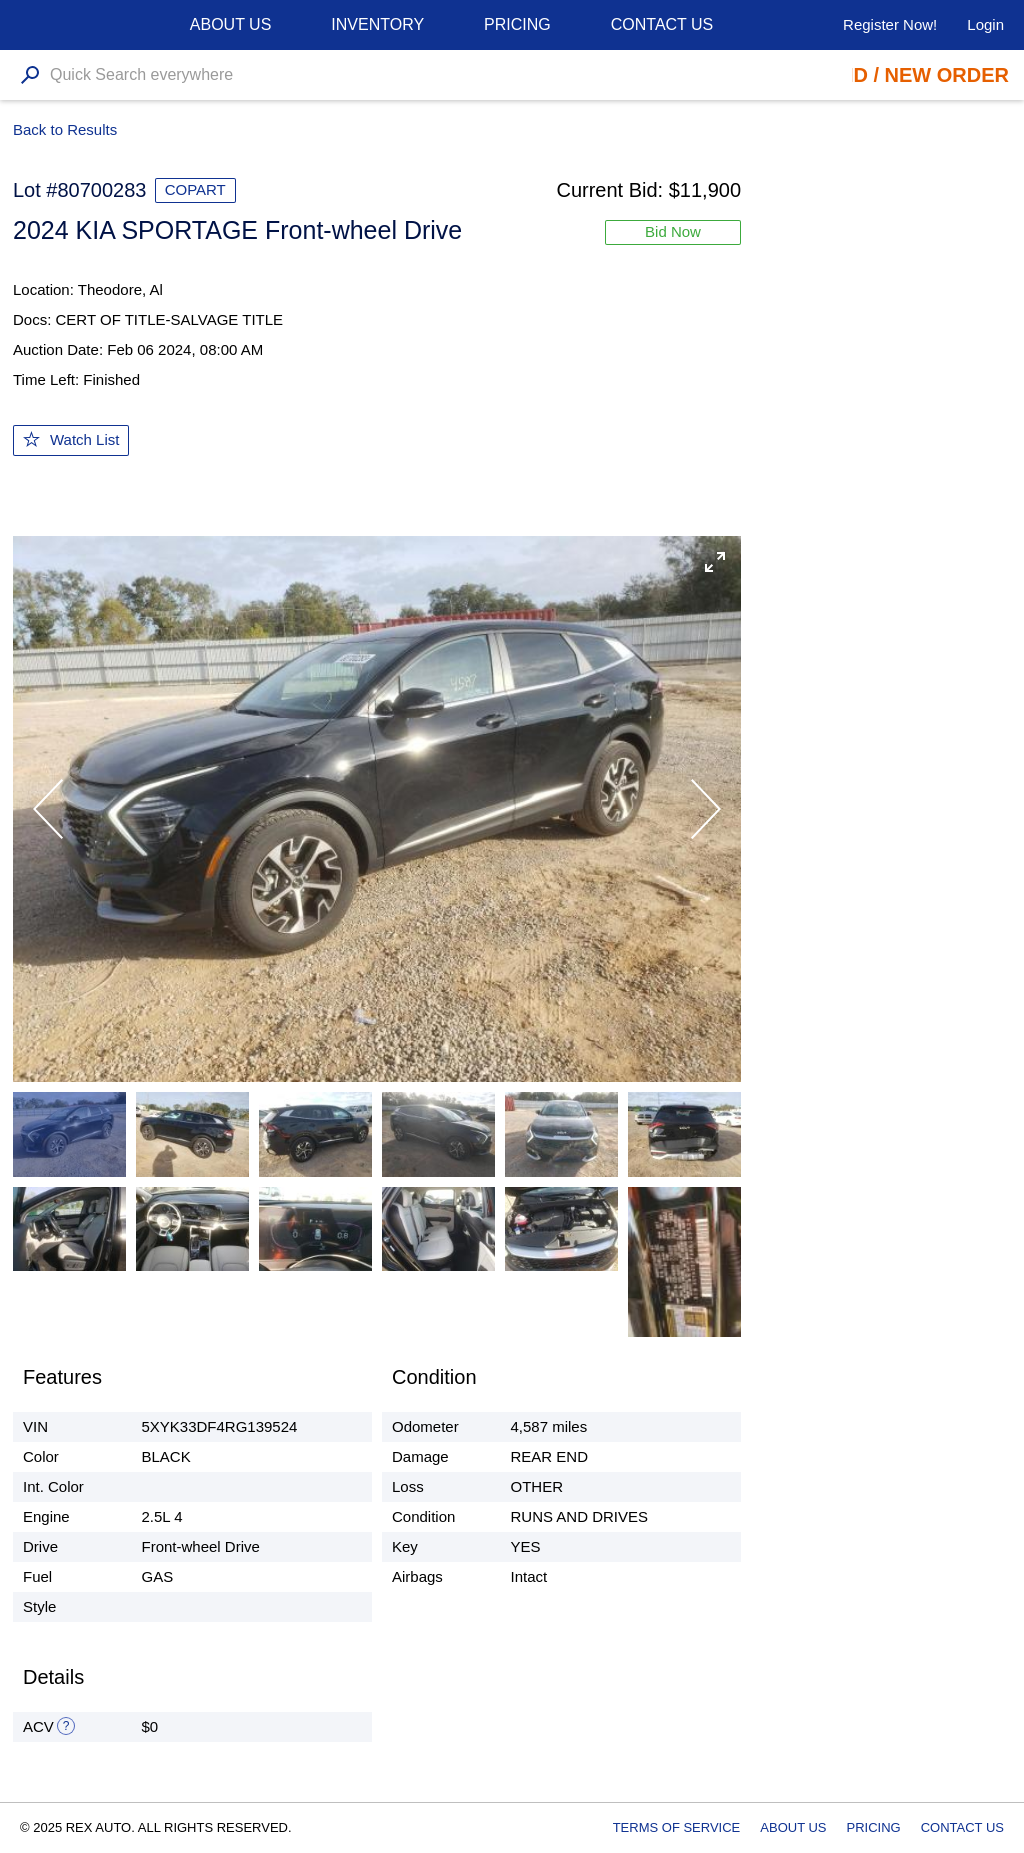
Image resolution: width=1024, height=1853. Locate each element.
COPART (195, 189)
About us (231, 24)
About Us (793, 1827)
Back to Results (65, 129)
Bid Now (673, 231)
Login (985, 24)
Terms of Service (677, 1827)
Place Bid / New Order (884, 75)
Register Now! (890, 24)
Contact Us (662, 24)
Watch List (84, 439)
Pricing (517, 24)
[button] (715, 562)
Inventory (377, 24)
